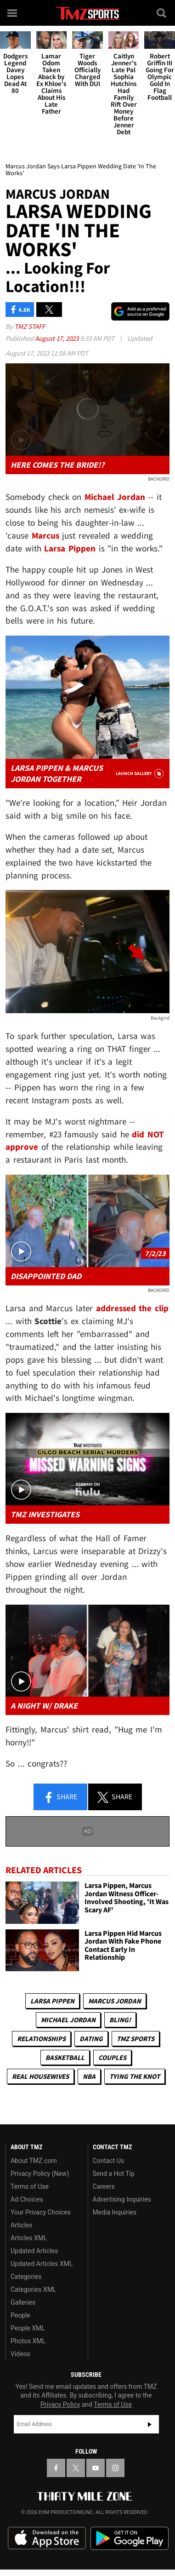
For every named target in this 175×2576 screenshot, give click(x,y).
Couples (112, 2057)
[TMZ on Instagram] (115, 2468)
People (20, 2315)
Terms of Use (30, 2186)
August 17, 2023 (57, 338)
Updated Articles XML (42, 2263)
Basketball (65, 2057)
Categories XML (33, 2289)
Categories (26, 2276)
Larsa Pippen (52, 2001)
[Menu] (13, 13)
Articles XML (29, 2238)
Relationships (41, 2038)
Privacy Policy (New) (40, 2173)
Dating (91, 2038)
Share (60, 1797)
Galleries (23, 2302)
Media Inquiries (114, 2212)
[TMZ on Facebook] (56, 2468)
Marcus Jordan (114, 2001)
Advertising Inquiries (122, 2199)
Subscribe (150, 2424)
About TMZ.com (34, 2160)
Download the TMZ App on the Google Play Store (129, 2538)
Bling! (120, 2019)
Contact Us (108, 2160)
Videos (20, 2354)
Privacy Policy (60, 2404)
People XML (28, 2328)
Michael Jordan (68, 2019)
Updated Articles (34, 2251)
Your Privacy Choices (41, 2212)
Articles (22, 2225)
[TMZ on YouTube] (95, 2468)
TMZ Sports (135, 2038)
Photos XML (28, 2341)
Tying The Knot (134, 2076)
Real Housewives (40, 2076)
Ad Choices (27, 2199)
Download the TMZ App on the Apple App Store (47, 2538)
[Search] (162, 13)
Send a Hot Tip (114, 2173)
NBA (89, 2076)
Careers (104, 2186)
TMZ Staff (29, 326)
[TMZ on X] (76, 2468)
